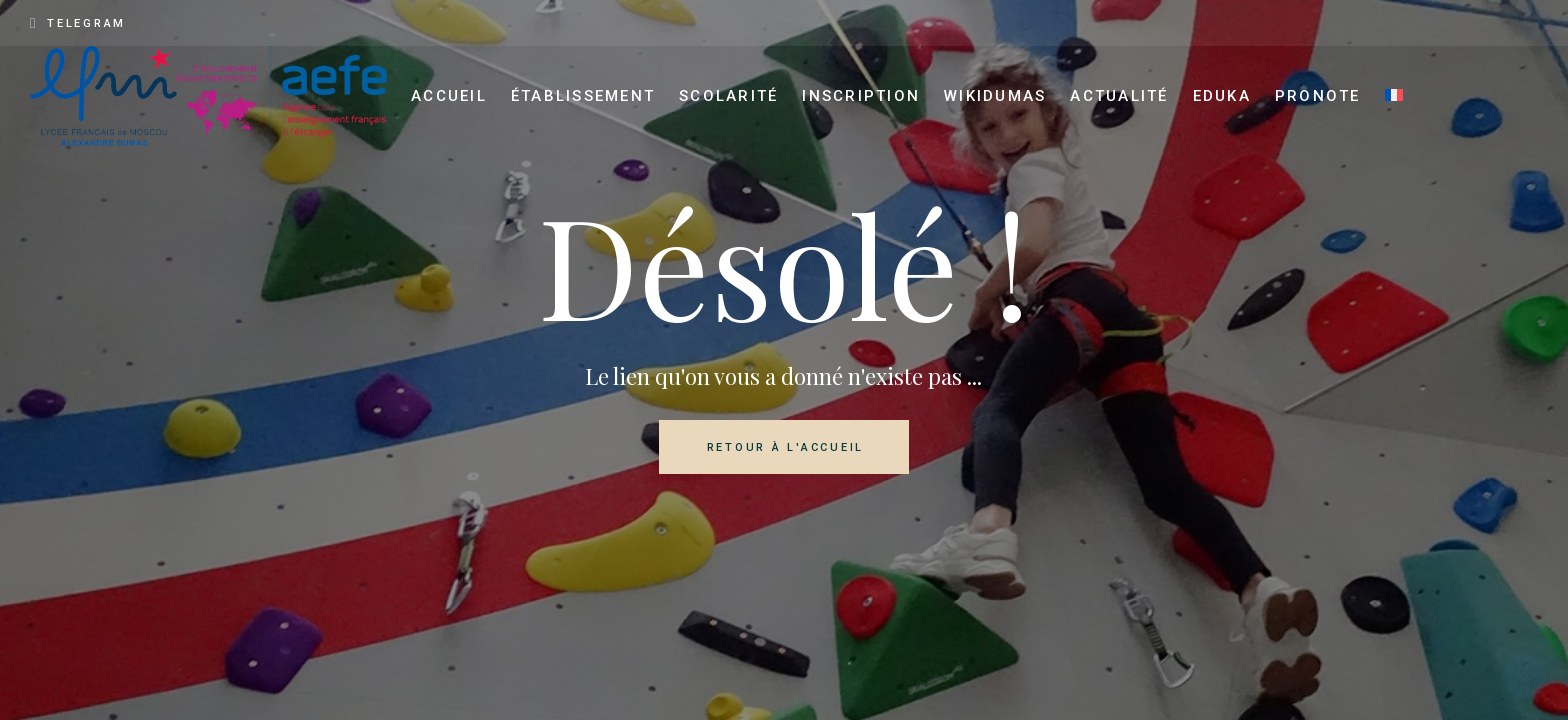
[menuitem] (1394, 96)
